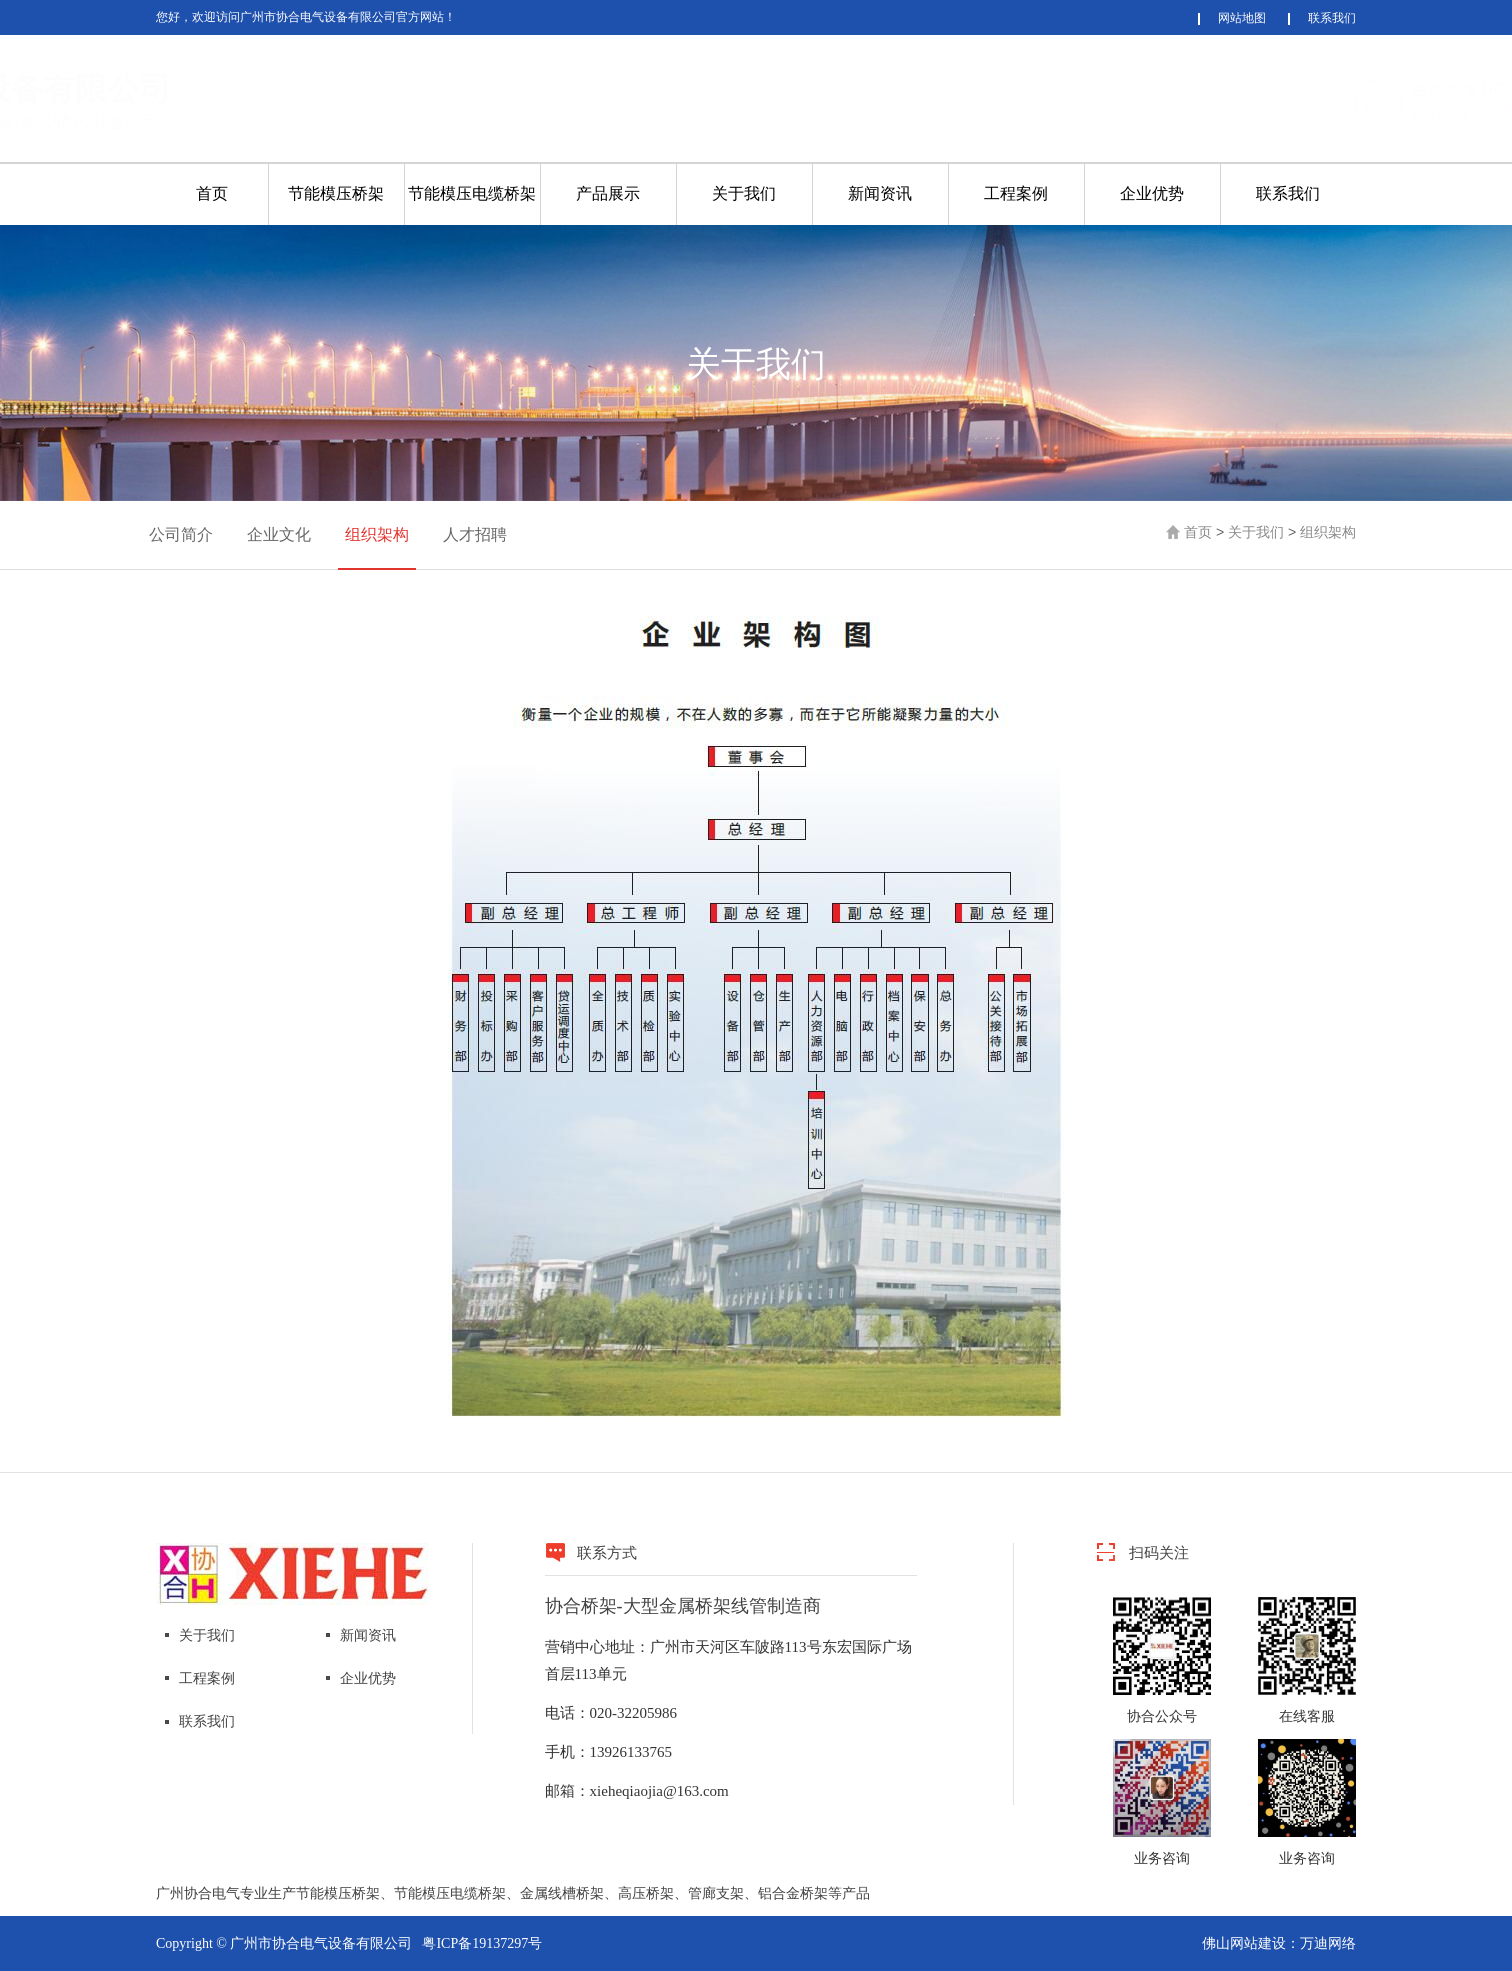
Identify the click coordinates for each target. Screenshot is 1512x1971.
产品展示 (608, 193)
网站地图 (1242, 18)
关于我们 (744, 193)
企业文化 (279, 534)
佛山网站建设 (1244, 1943)
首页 (212, 193)
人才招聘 (475, 534)
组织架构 (377, 534)
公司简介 (181, 534)
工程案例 (1016, 193)
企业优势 (1152, 193)
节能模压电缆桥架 (472, 193)
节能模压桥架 (336, 193)
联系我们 (1332, 18)
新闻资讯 (880, 193)
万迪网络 (1328, 1943)
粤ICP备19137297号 (482, 1943)
